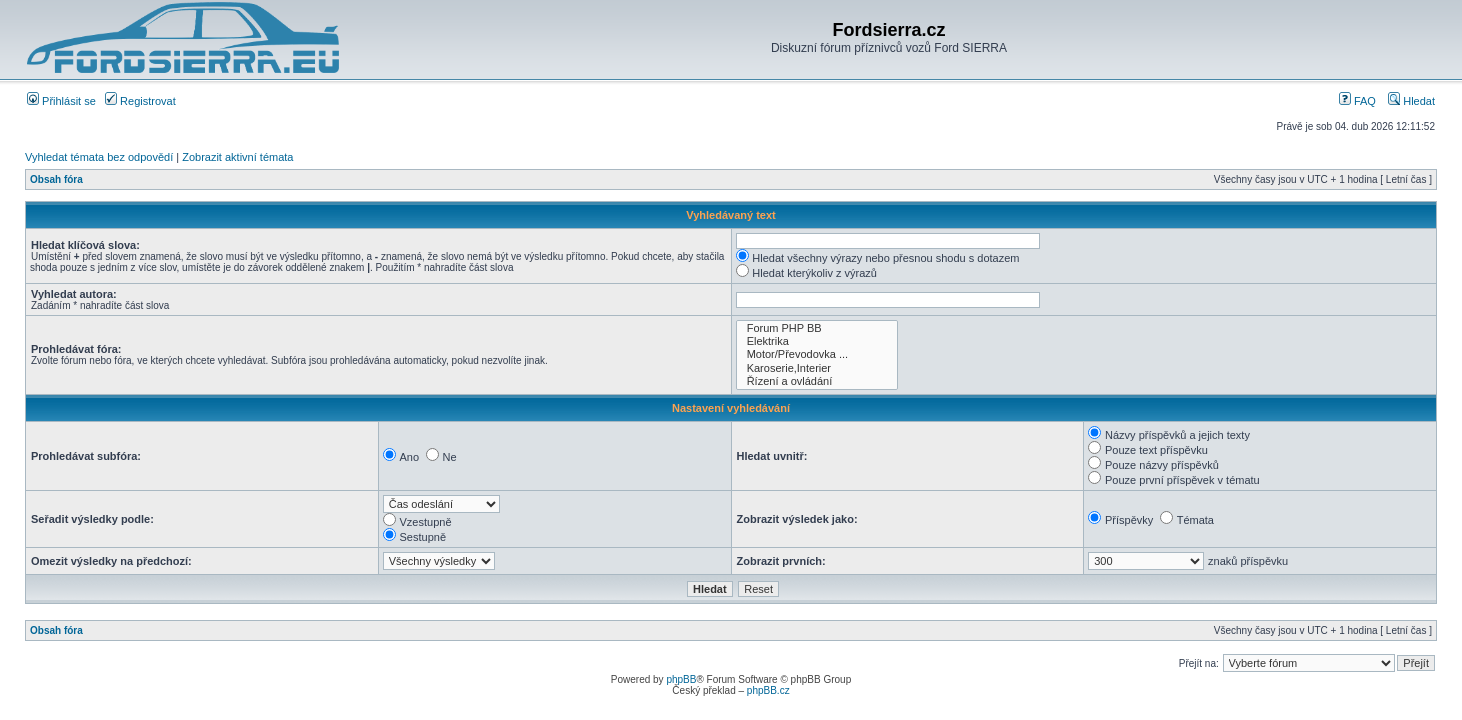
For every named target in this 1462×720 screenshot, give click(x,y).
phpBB (681, 679)
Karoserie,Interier (817, 368)
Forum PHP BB (817, 328)
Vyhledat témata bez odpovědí (99, 157)
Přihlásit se (61, 101)
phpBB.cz (768, 690)
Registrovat (140, 101)
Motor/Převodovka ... (817, 354)
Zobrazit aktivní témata (237, 157)
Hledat (1411, 101)
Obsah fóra (56, 179)
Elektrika (817, 341)
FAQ (1357, 101)
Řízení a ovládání (817, 381)
